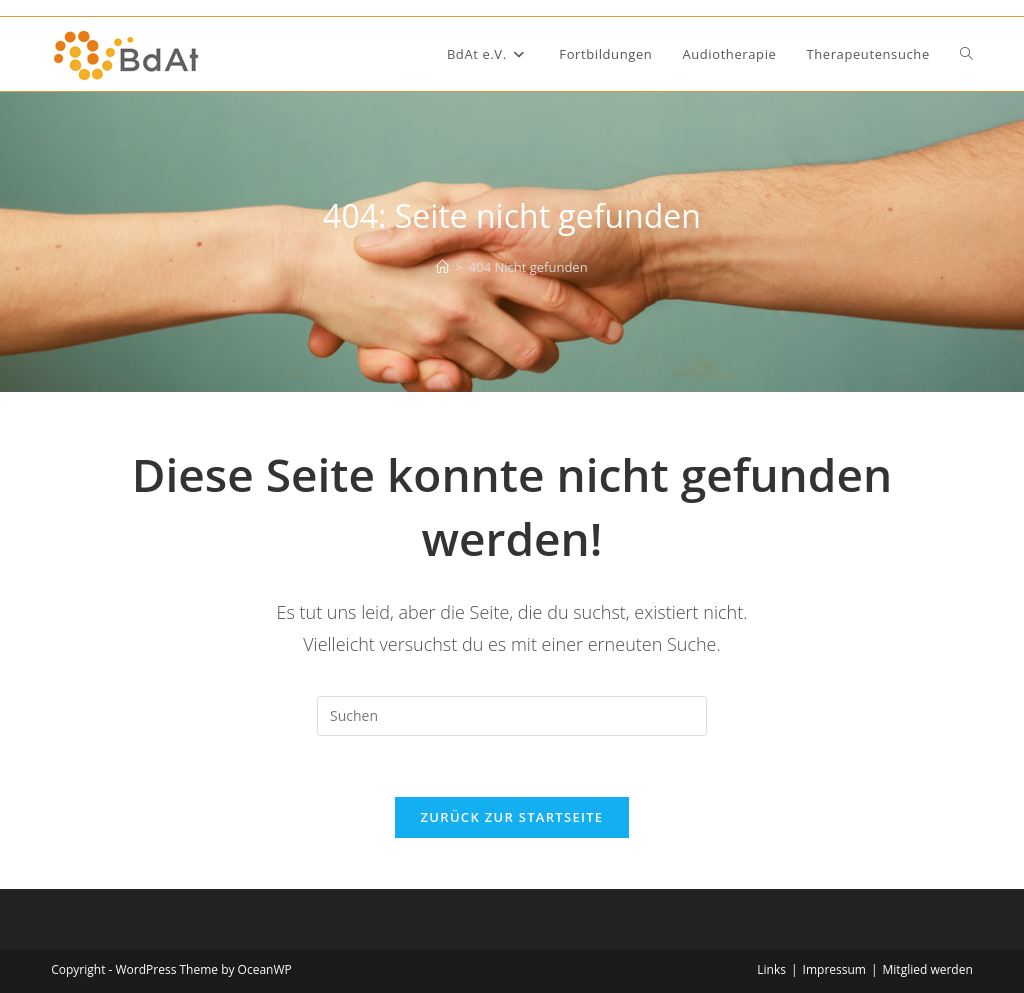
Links (771, 969)
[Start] (442, 267)
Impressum (834, 969)
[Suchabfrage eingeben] (512, 716)
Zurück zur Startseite (512, 817)
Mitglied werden (928, 969)
